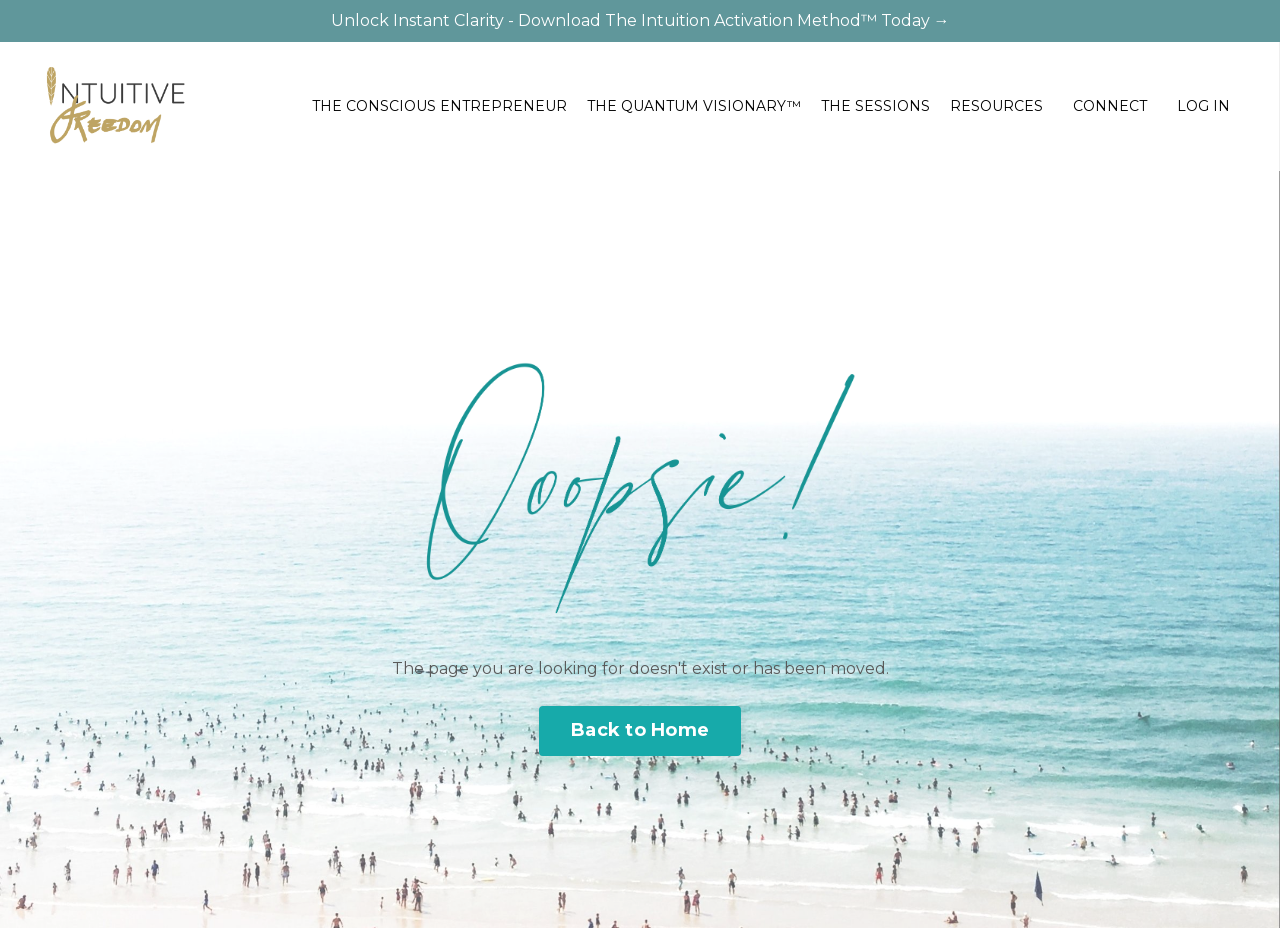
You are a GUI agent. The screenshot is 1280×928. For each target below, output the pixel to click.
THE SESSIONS (875, 106)
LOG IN (1203, 106)
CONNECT (1110, 106)
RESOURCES (996, 106)
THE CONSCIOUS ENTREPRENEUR (439, 106)
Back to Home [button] (640, 730)
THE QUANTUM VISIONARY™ (694, 106)
